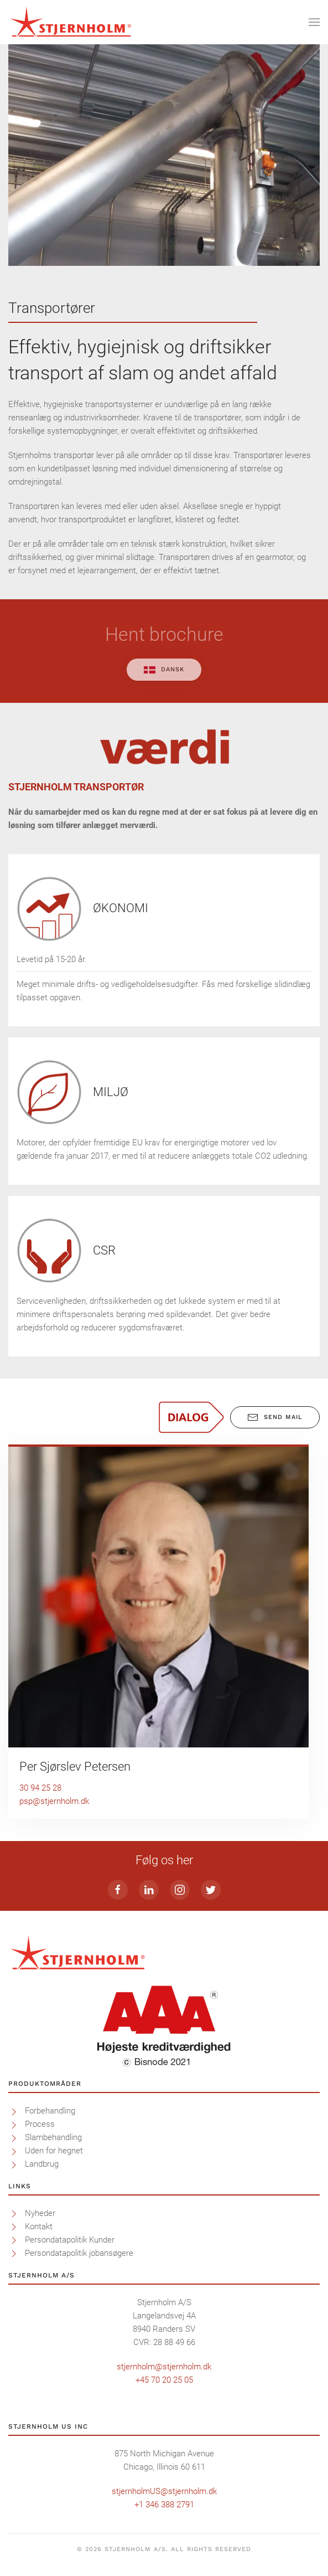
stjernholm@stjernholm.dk (164, 2367)
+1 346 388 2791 (164, 2505)
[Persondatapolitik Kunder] (13, 2240)
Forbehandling (50, 2111)
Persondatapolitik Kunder (69, 2240)
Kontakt (39, 2226)
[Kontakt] (13, 2226)
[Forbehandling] (13, 2111)
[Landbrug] (13, 2164)
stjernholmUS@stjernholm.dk (164, 2491)
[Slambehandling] (13, 2137)
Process (40, 2124)
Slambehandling (53, 2137)
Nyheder (40, 2213)
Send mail (275, 1417)
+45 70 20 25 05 (164, 2380)
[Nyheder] (13, 2213)
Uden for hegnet (54, 2151)
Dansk (164, 669)
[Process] (13, 2124)
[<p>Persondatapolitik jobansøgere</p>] (13, 2253)
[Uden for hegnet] (13, 2151)
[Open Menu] (314, 22)
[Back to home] (70, 22)
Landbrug (42, 2164)
